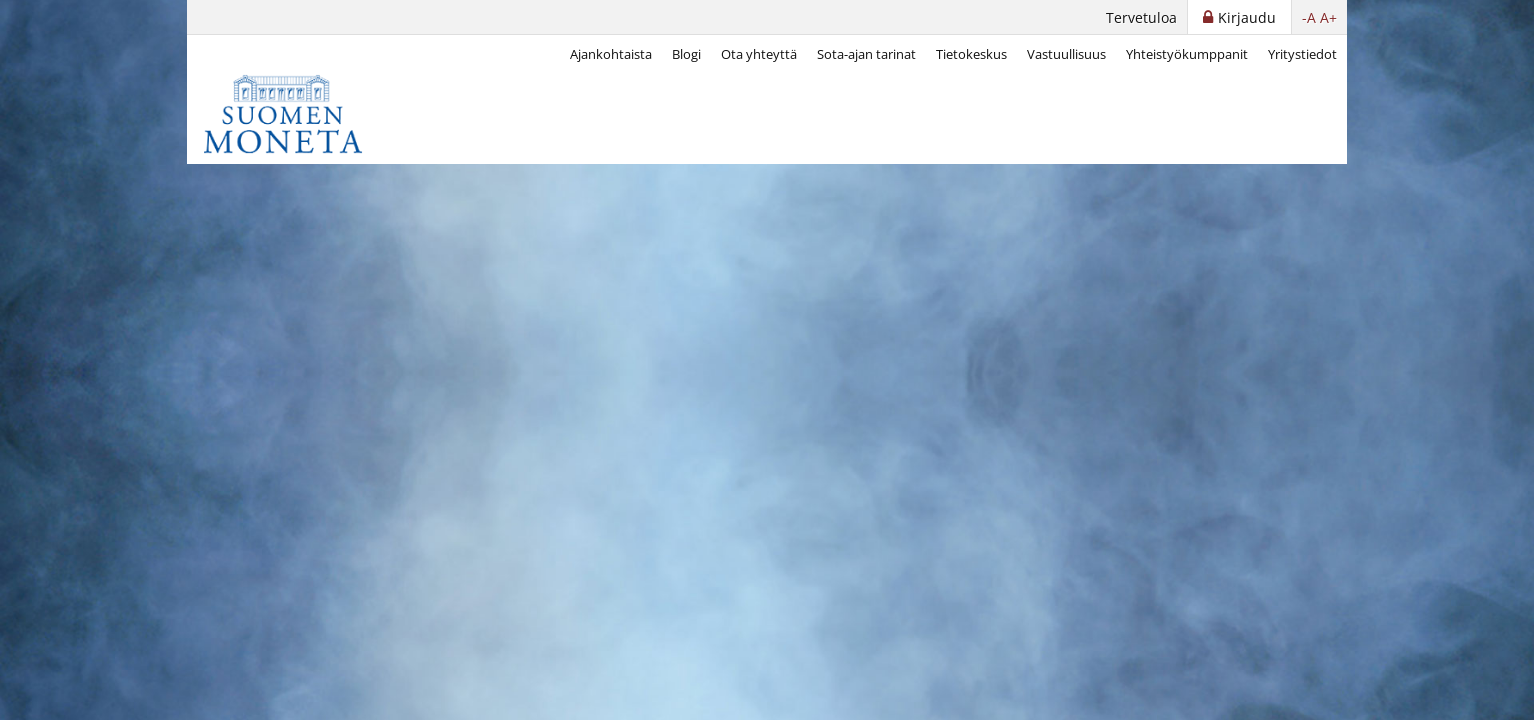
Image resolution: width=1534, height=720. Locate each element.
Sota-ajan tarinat (866, 54)
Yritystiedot (1302, 54)
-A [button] (1309, 17)
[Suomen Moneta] (297, 114)
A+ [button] (1328, 17)
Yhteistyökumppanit (1187, 54)
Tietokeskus (971, 54)
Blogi (686, 54)
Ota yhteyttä (759, 54)
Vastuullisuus (1066, 54)
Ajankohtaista (611, 54)
